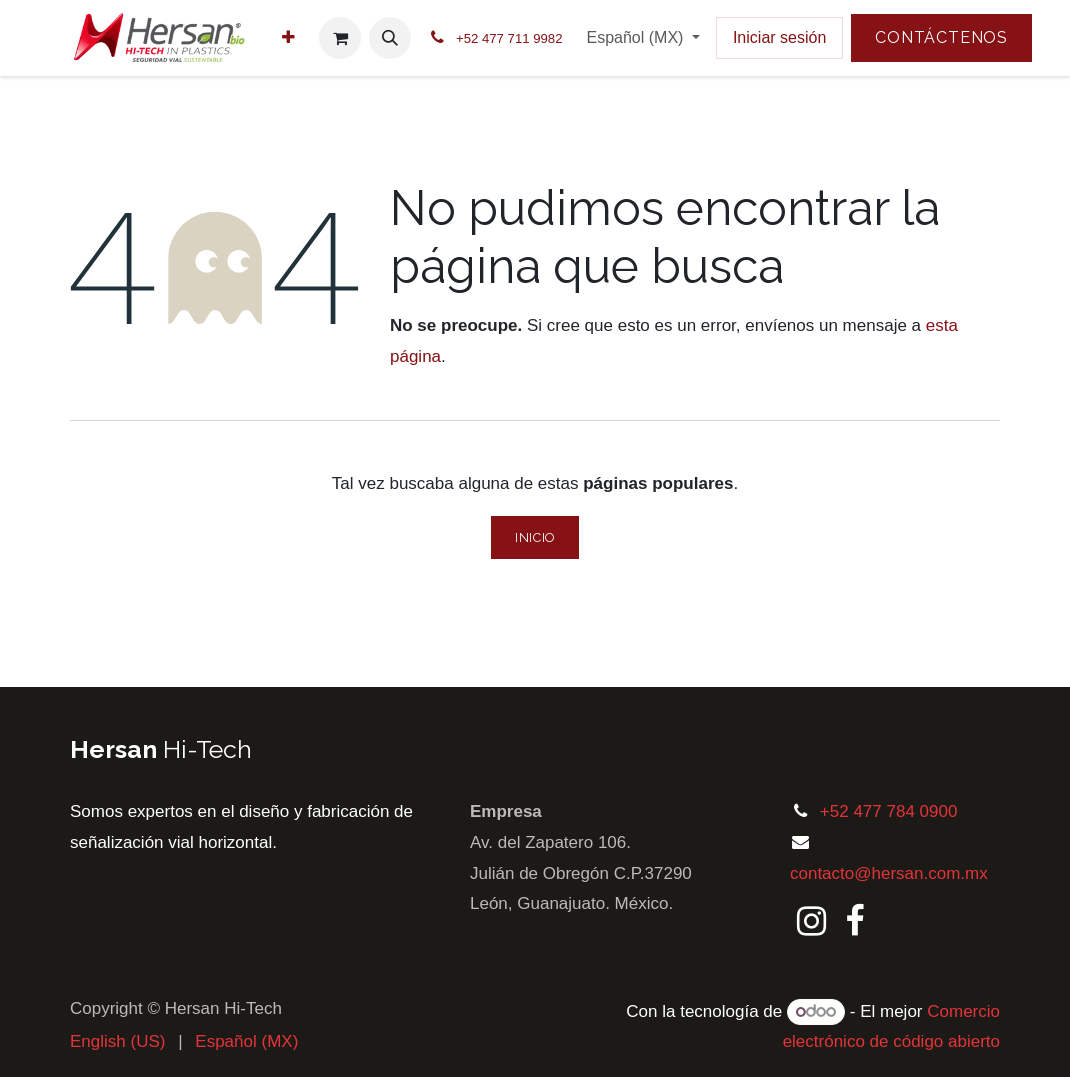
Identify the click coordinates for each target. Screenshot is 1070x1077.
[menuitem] (288, 38)
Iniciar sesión (779, 37)
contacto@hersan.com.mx (889, 873)
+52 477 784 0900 (889, 811)
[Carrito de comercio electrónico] (340, 38)
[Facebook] (854, 921)
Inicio (535, 537)
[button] (390, 38)
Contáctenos (941, 37)
